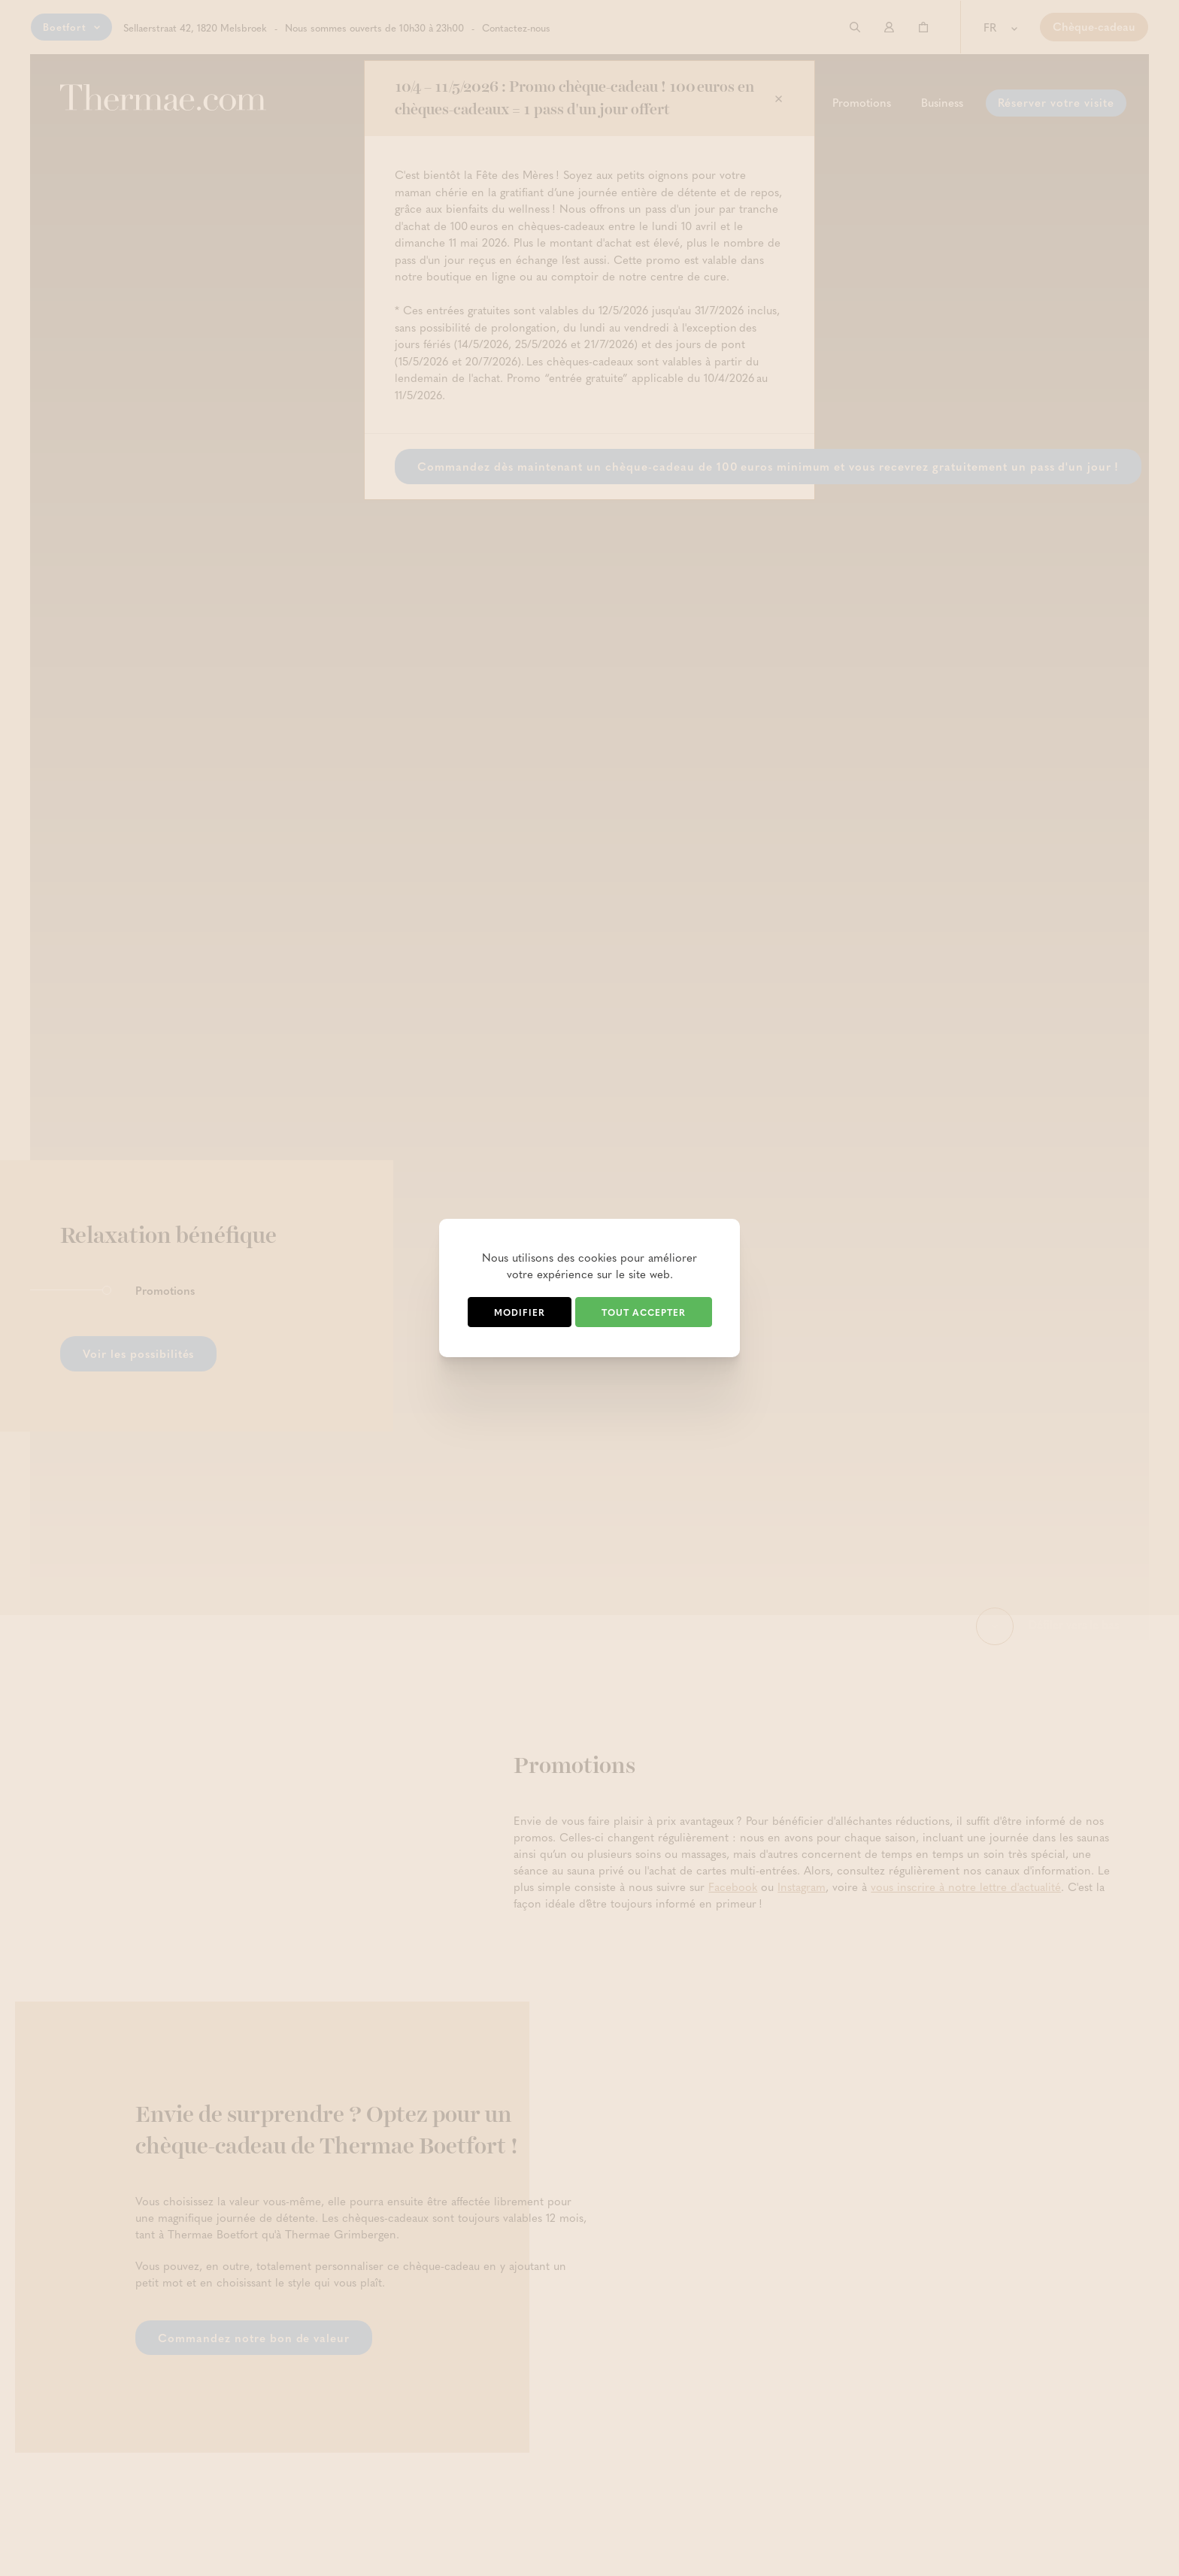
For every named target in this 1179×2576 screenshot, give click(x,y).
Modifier (519, 1312)
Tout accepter (644, 1312)
